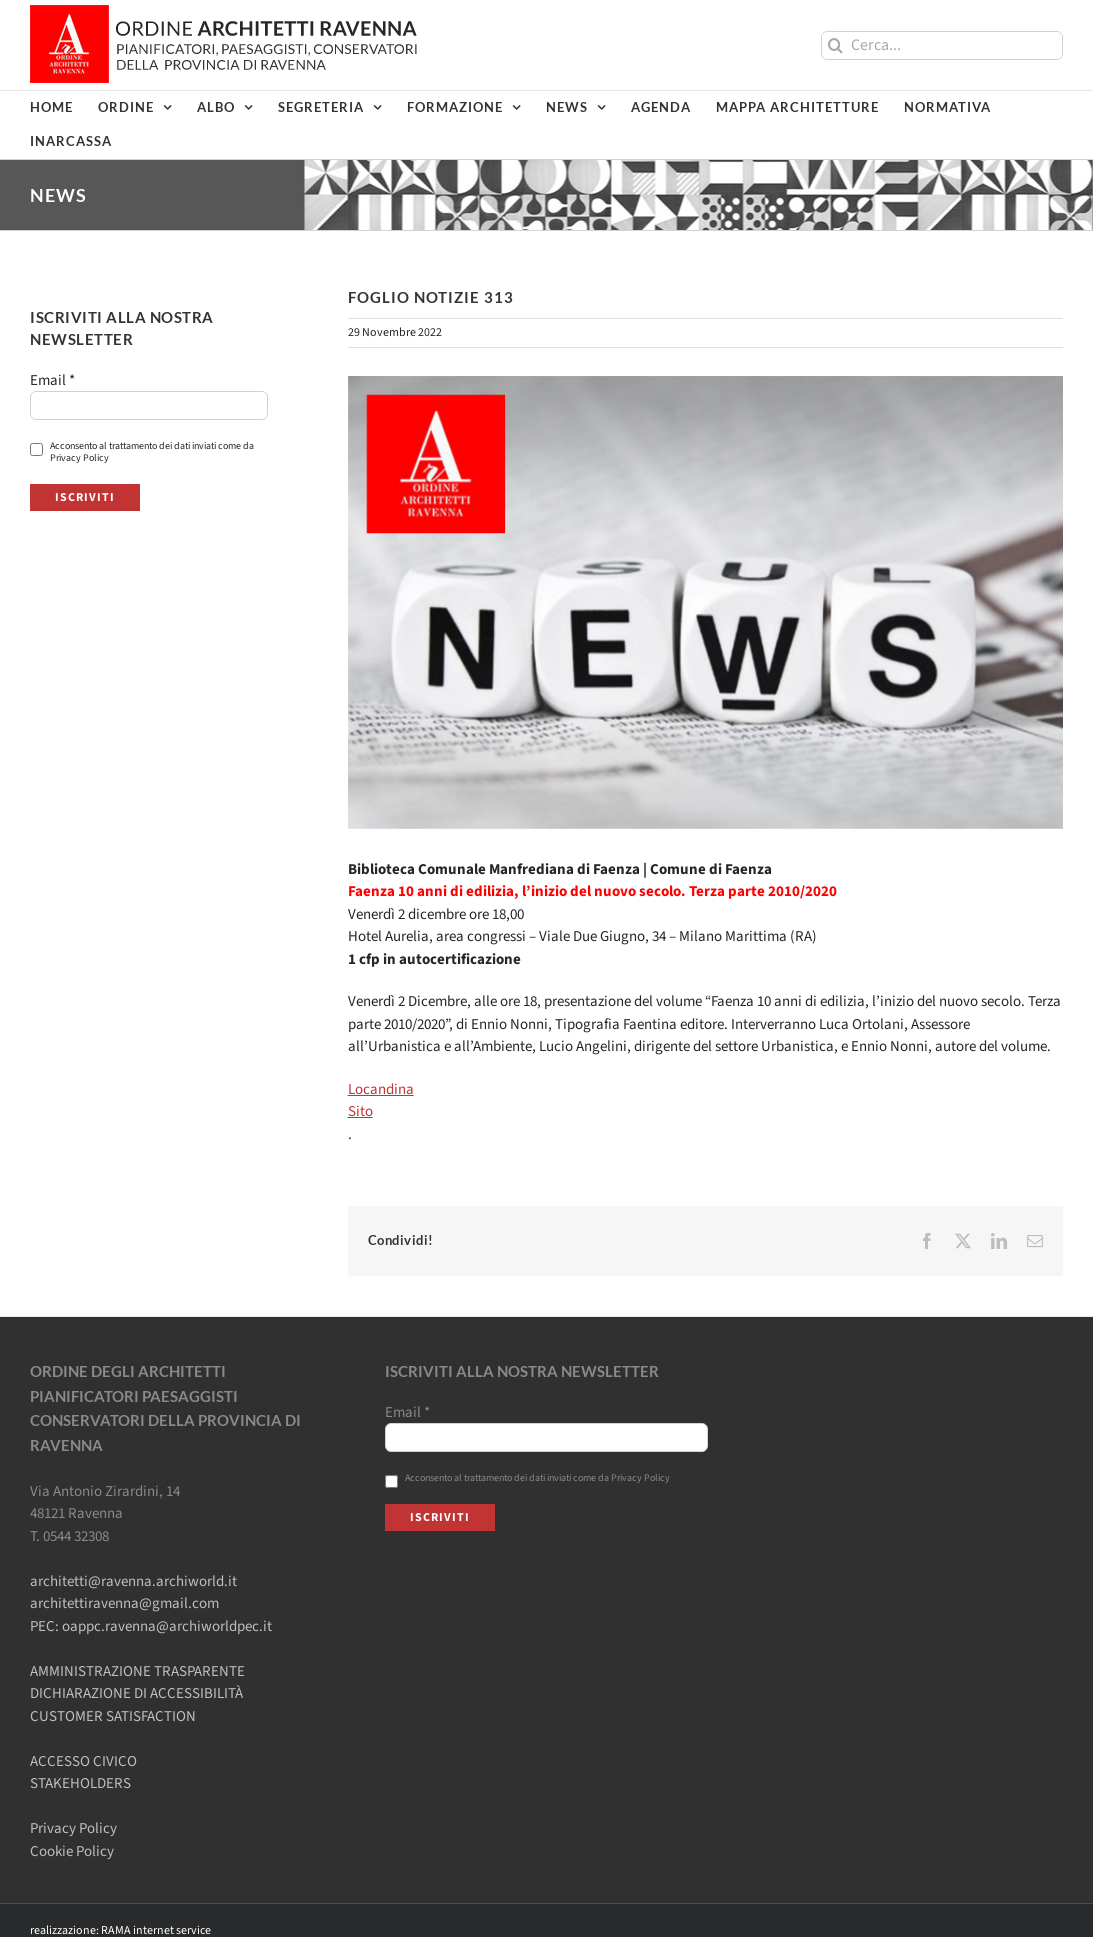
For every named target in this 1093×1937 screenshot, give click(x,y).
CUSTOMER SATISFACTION (113, 1716)
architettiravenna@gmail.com (124, 1603)
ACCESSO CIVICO (83, 1761)
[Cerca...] (942, 45)
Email (52, 381)
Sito (360, 1111)
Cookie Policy (72, 1851)
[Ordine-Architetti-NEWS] (705, 602)
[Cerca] (835, 45)
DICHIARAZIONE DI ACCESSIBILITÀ (136, 1693)
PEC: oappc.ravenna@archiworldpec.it (151, 1626)
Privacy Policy (73, 1828)
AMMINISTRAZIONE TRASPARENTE (137, 1671)
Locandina (381, 1089)
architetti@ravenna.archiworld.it (133, 1581)
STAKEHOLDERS (80, 1783)
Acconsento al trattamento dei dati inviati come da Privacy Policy (142, 452)
